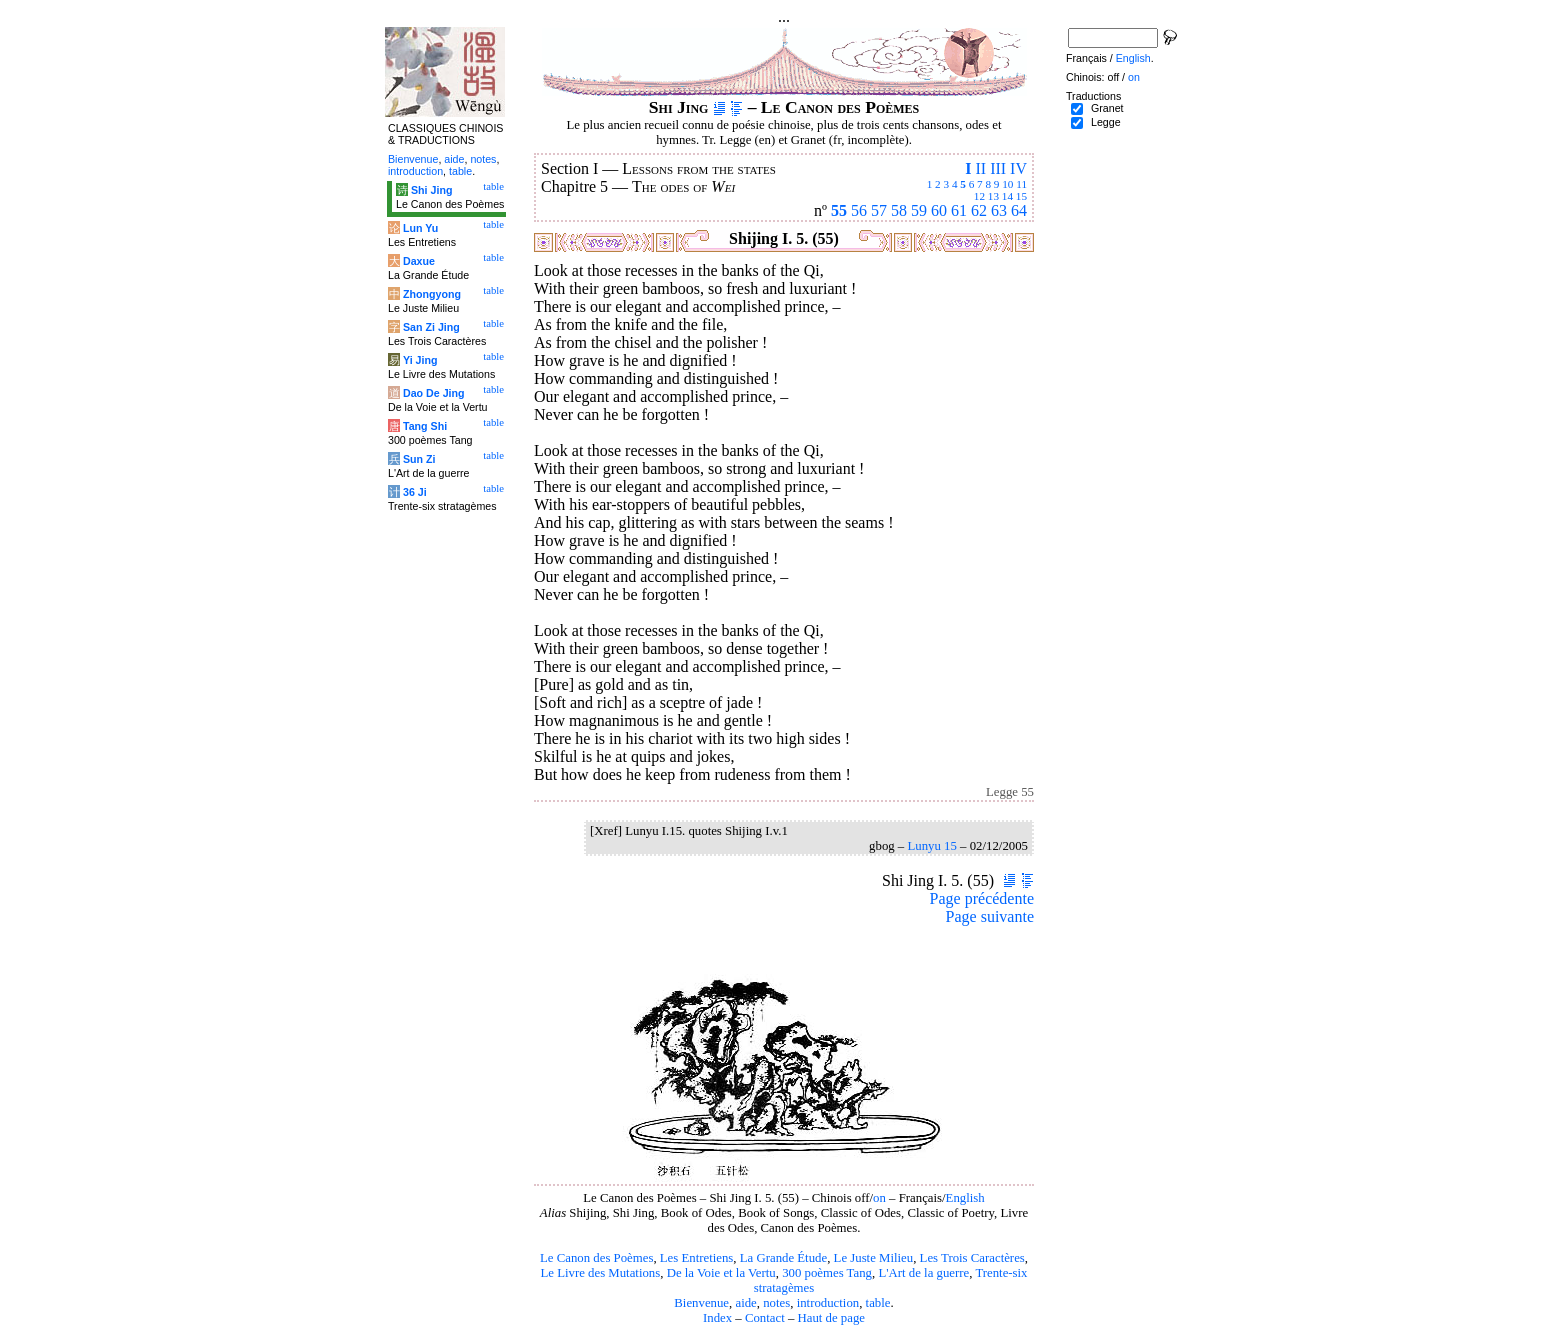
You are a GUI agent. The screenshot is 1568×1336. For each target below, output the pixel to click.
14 (1007, 196)
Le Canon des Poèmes (596, 1258)
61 (959, 210)
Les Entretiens (697, 1258)
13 (993, 196)
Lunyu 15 (931, 846)
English (965, 1198)
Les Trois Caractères (972, 1258)
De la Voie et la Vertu (721, 1273)
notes (776, 1303)
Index (717, 1318)
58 (899, 210)
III (998, 168)
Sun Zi (419, 459)
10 (1007, 184)
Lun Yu (420, 228)
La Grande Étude (783, 1258)
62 (979, 210)
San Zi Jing (431, 327)
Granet (1107, 108)
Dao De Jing (434, 393)
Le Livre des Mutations (600, 1273)
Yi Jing (420, 360)
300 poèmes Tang (827, 1273)
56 (859, 210)
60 (939, 210)
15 (1021, 196)
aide (745, 1303)
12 (979, 196)
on (879, 1198)
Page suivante (990, 916)
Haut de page (832, 1318)
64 (1019, 210)
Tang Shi (425, 426)
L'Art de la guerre (923, 1273)
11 (1021, 184)
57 (879, 210)
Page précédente (982, 898)
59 (919, 210)
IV (1018, 168)
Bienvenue (701, 1303)
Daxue (419, 261)
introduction (828, 1303)
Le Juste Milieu (874, 1258)
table (878, 1303)
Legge (1106, 122)
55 (839, 210)
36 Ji (415, 492)
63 (999, 210)
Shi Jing (431, 190)
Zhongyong (432, 294)
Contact (765, 1318)
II (980, 168)
